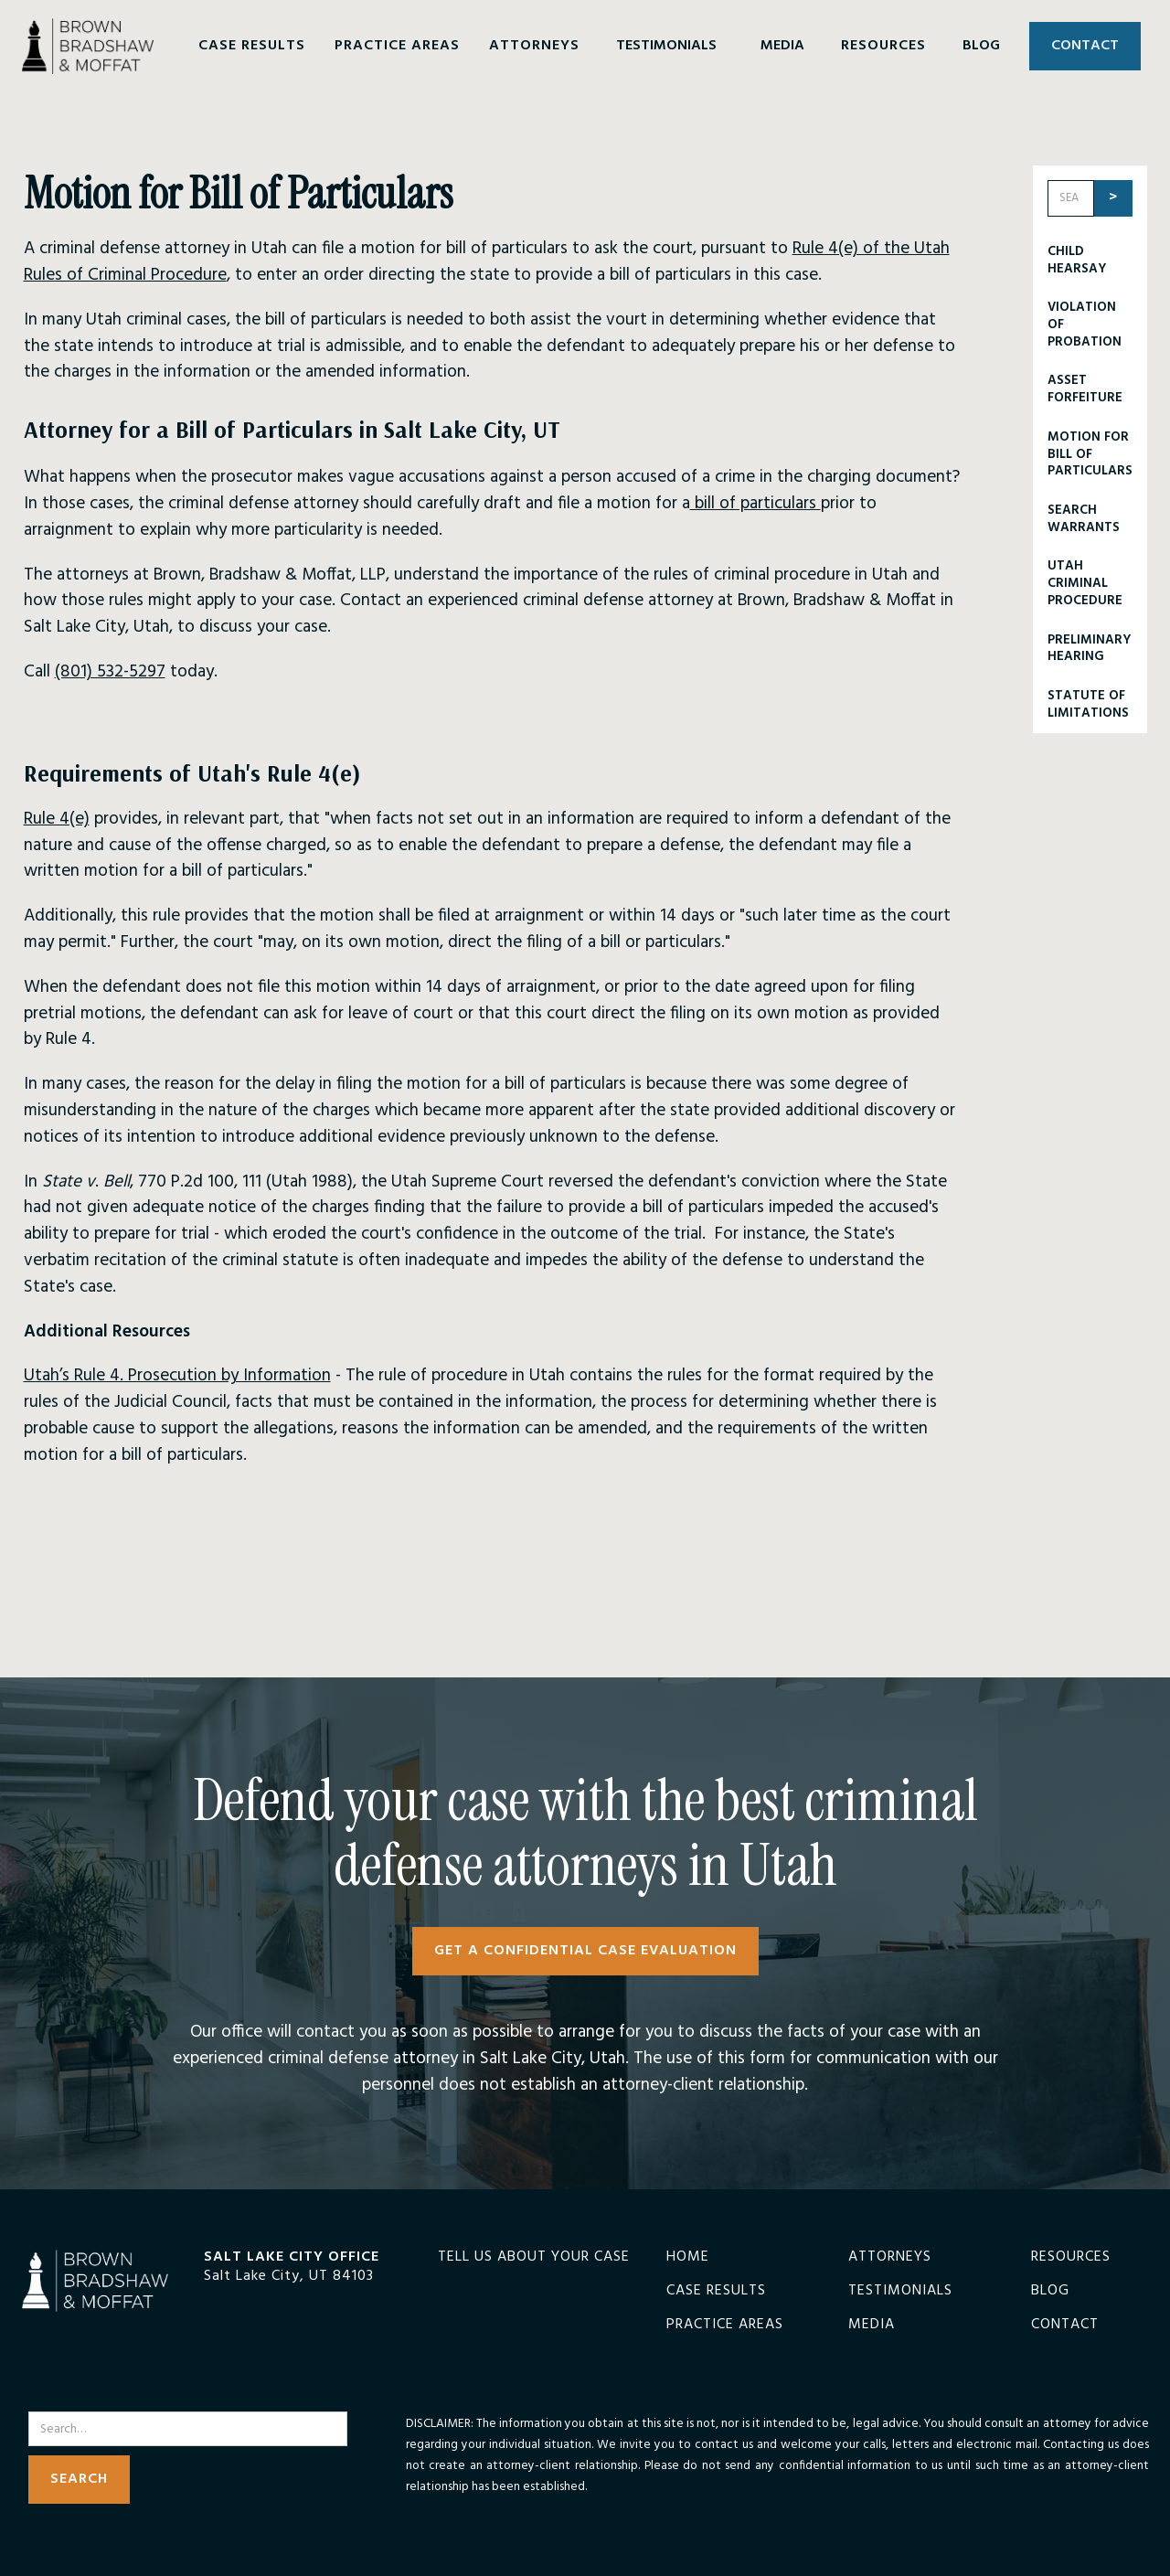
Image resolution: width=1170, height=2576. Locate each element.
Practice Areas (724, 2325)
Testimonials (900, 2291)
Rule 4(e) (57, 819)
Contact (1065, 2325)
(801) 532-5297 (110, 672)
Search (51, 2400)
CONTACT (1085, 46)
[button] (252, 46)
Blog (1050, 2291)
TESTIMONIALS (666, 46)
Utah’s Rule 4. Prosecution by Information (177, 1375)
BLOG (981, 46)
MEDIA (782, 46)
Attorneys (889, 2257)
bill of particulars (755, 503)
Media (871, 2325)
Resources (1071, 2257)
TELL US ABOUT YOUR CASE (534, 2257)
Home (687, 2257)
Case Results (716, 2291)
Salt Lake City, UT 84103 (289, 2276)
